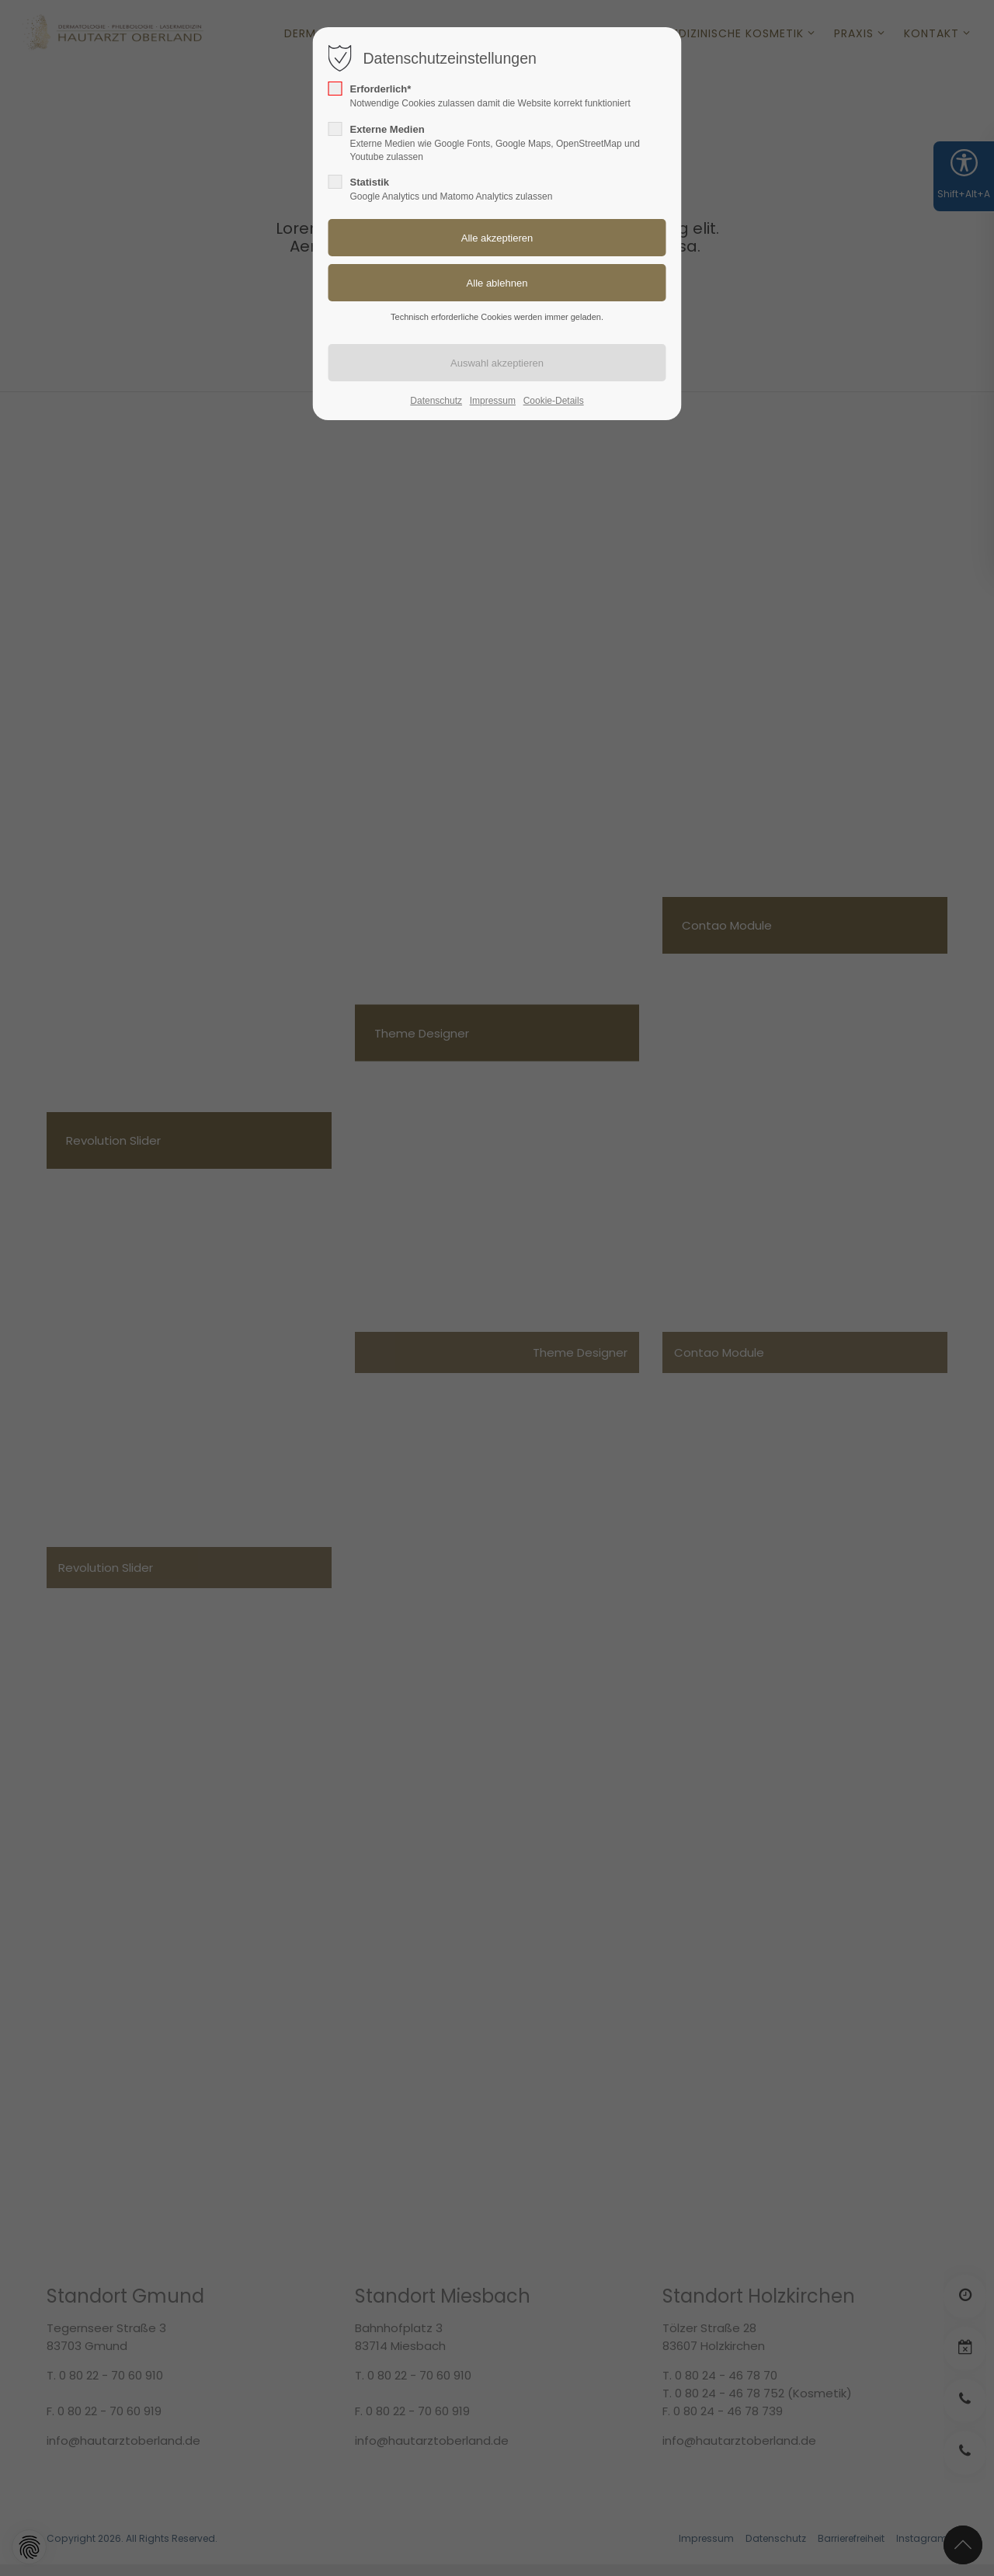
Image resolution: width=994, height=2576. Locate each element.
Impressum (493, 400)
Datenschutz (436, 400)
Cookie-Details (553, 400)
